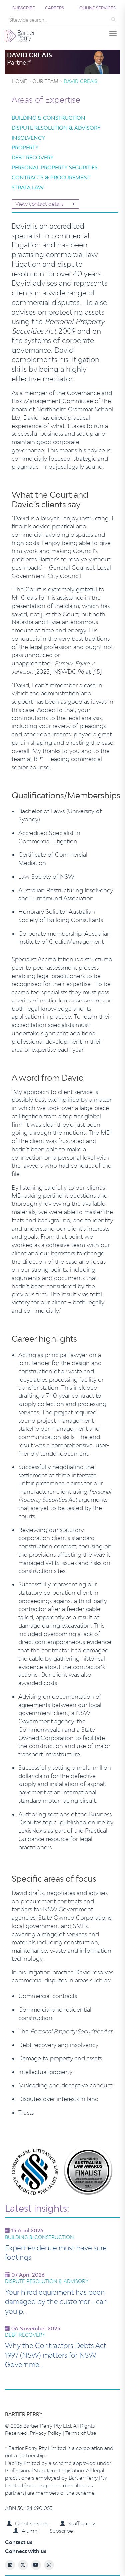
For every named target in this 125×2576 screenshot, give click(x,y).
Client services (28, 2523)
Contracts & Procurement (51, 177)
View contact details (45, 203)
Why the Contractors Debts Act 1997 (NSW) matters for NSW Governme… (55, 2355)
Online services (97, 7)
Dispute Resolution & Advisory (56, 128)
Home (19, 81)
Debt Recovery (33, 157)
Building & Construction (48, 118)
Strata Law (28, 187)
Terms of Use (80, 2433)
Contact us (18, 2542)
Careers (54, 7)
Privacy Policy (46, 2433)
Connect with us (25, 2551)
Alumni (25, 2531)
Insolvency (28, 138)
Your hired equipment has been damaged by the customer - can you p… (56, 2301)
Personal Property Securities (55, 167)
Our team (45, 81)
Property (25, 147)
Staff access (78, 2523)
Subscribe (23, 7)
